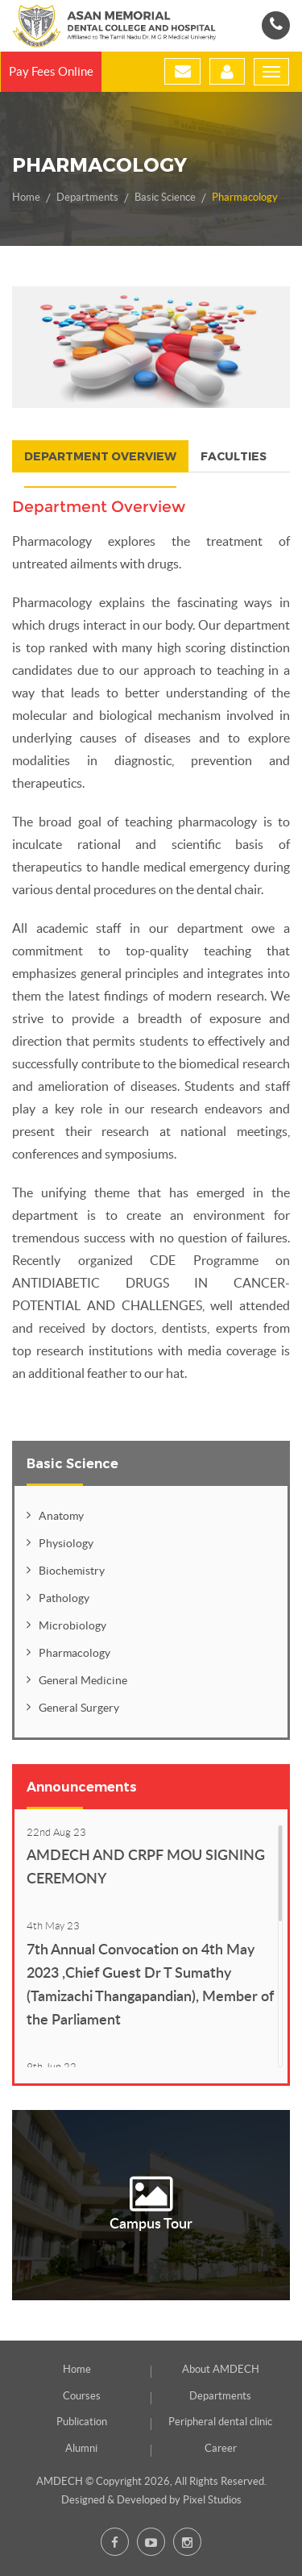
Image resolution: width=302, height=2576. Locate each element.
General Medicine (83, 1680)
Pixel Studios (212, 2500)
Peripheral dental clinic (220, 2422)
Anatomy (61, 1515)
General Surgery (79, 1707)
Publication (81, 2422)
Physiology (66, 1543)
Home (26, 197)
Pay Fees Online (51, 71)
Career (221, 2448)
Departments (87, 197)
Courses (82, 2396)
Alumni (81, 2448)
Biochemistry (72, 1570)
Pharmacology (245, 197)
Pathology (64, 1598)
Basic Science (165, 197)
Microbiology (72, 1625)
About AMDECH (220, 2369)
